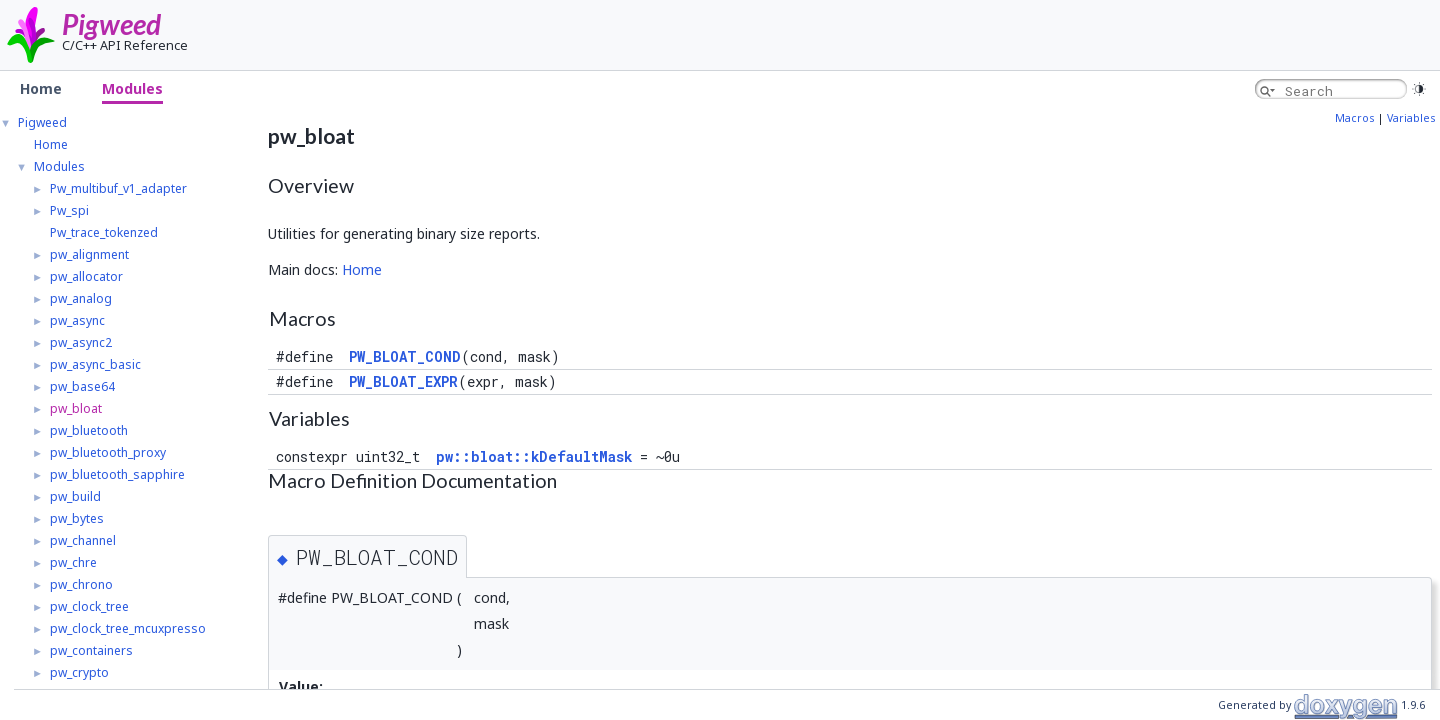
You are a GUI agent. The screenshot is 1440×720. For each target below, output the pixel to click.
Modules (59, 166)
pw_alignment (89, 254)
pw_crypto (79, 672)
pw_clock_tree (89, 606)
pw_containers (91, 650)
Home (51, 144)
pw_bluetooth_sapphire (117, 474)
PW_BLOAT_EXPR (403, 381)
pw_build (75, 496)
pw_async (77, 320)
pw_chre (73, 562)
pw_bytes (77, 518)
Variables (1411, 118)
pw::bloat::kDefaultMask (534, 456)
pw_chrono (81, 584)
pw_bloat (76, 408)
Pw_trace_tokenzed (104, 232)
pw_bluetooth (89, 430)
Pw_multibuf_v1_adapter (118, 188)
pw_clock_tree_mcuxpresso (128, 628)
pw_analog (81, 298)
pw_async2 (81, 342)
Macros (1354, 118)
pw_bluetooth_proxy (108, 452)
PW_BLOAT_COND (405, 356)
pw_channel (83, 540)
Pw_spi (69, 210)
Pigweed (111, 24)
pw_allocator (86, 276)
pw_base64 (82, 386)
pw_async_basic (95, 364)
